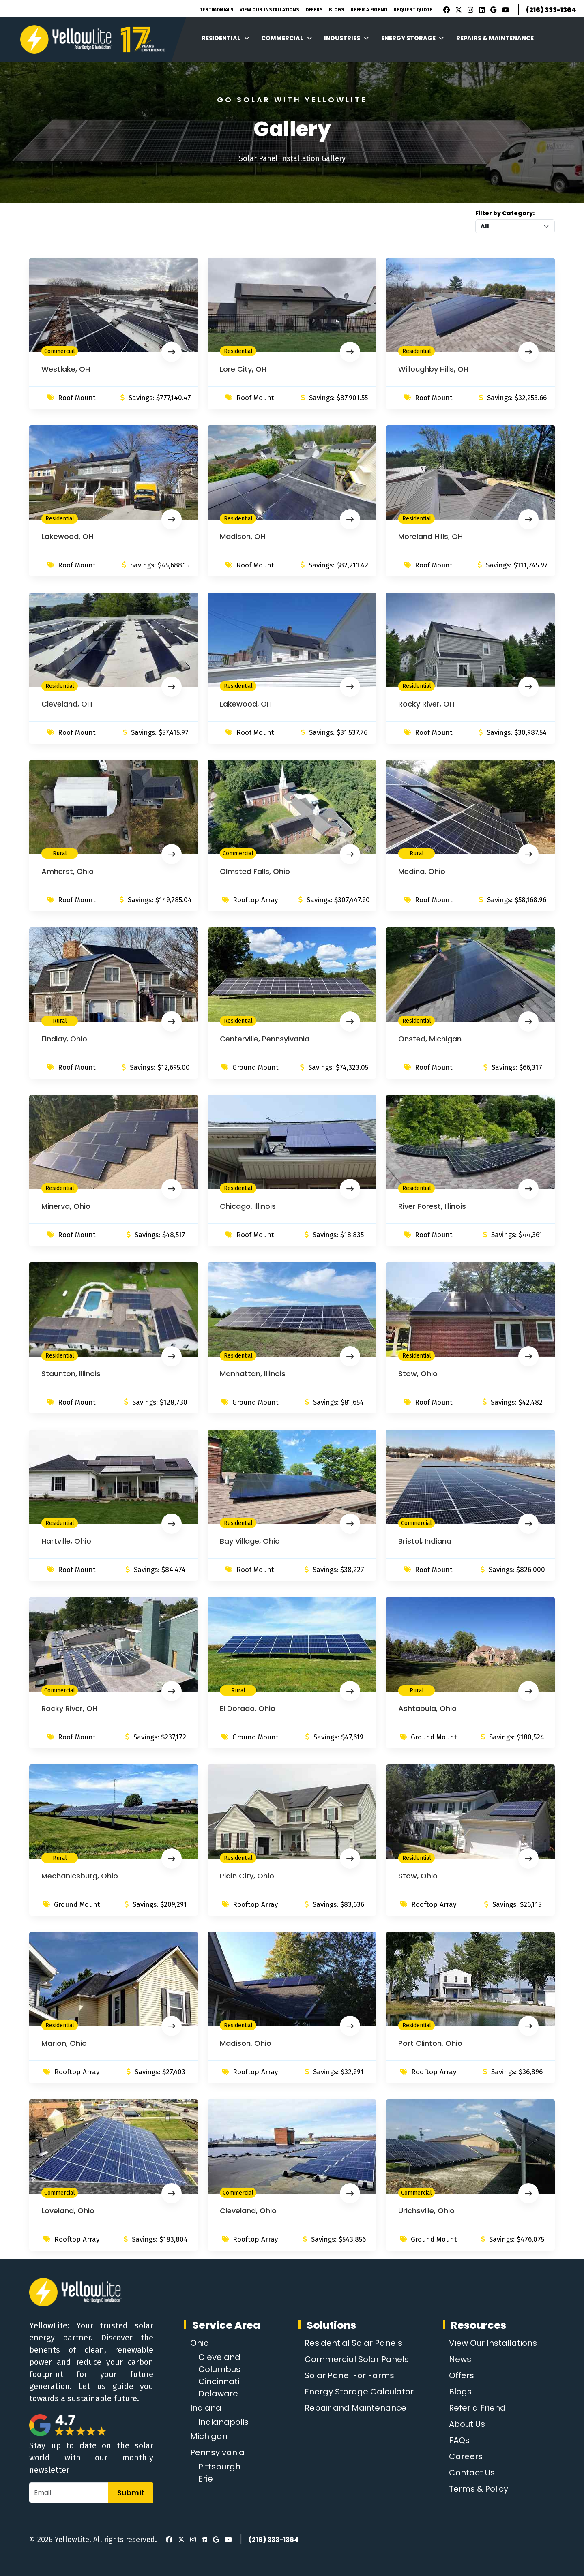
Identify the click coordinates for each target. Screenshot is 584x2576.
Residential (225, 38)
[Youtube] (504, 10)
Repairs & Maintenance (495, 38)
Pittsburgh (219, 2466)
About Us (467, 2424)
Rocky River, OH (426, 704)
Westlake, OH (65, 369)
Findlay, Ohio (64, 1039)
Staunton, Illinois (71, 1373)
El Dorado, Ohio (247, 1708)
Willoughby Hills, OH (433, 369)
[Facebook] (444, 10)
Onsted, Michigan (430, 1039)
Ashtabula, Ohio (427, 1708)
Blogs (336, 10)
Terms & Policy (478, 2489)
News (460, 2359)
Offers (314, 10)
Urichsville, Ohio (426, 2211)
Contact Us (472, 2472)
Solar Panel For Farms (349, 2375)
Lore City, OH (243, 369)
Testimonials (217, 10)
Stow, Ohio (418, 1373)
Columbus (219, 2369)
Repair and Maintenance (355, 2407)
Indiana (205, 2407)
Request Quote (412, 10)
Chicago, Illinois (248, 1206)
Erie (205, 2478)
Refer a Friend (477, 2407)
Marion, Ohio (64, 2043)
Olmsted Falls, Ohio (255, 871)
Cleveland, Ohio (248, 2211)
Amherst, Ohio (67, 871)
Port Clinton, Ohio (430, 2043)
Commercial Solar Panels (357, 2359)
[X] (457, 10)
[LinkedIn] (480, 10)
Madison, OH (242, 536)
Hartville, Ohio (66, 1541)
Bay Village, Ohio (250, 1541)
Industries (346, 38)
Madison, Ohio (245, 2043)
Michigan (209, 2436)
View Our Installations (269, 10)
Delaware (218, 2393)
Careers (466, 2456)
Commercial (286, 38)
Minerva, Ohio (65, 1206)
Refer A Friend (368, 10)
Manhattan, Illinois (253, 1373)
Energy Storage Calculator (359, 2391)
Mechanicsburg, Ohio (79, 1876)
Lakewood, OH (67, 536)
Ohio (199, 2343)
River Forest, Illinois (432, 1206)
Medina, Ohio (421, 871)
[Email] (69, 2492)
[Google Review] (492, 10)
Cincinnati (218, 2381)
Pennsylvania (217, 2452)
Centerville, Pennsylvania (264, 1039)
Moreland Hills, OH (430, 536)
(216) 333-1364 (551, 10)
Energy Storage (412, 38)
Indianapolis (223, 2422)
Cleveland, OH (66, 704)
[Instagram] (469, 10)
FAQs (459, 2440)
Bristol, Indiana (424, 1541)
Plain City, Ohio (247, 1876)
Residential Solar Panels (353, 2343)
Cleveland (219, 2357)
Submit (130, 2493)
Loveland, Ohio (67, 2211)
